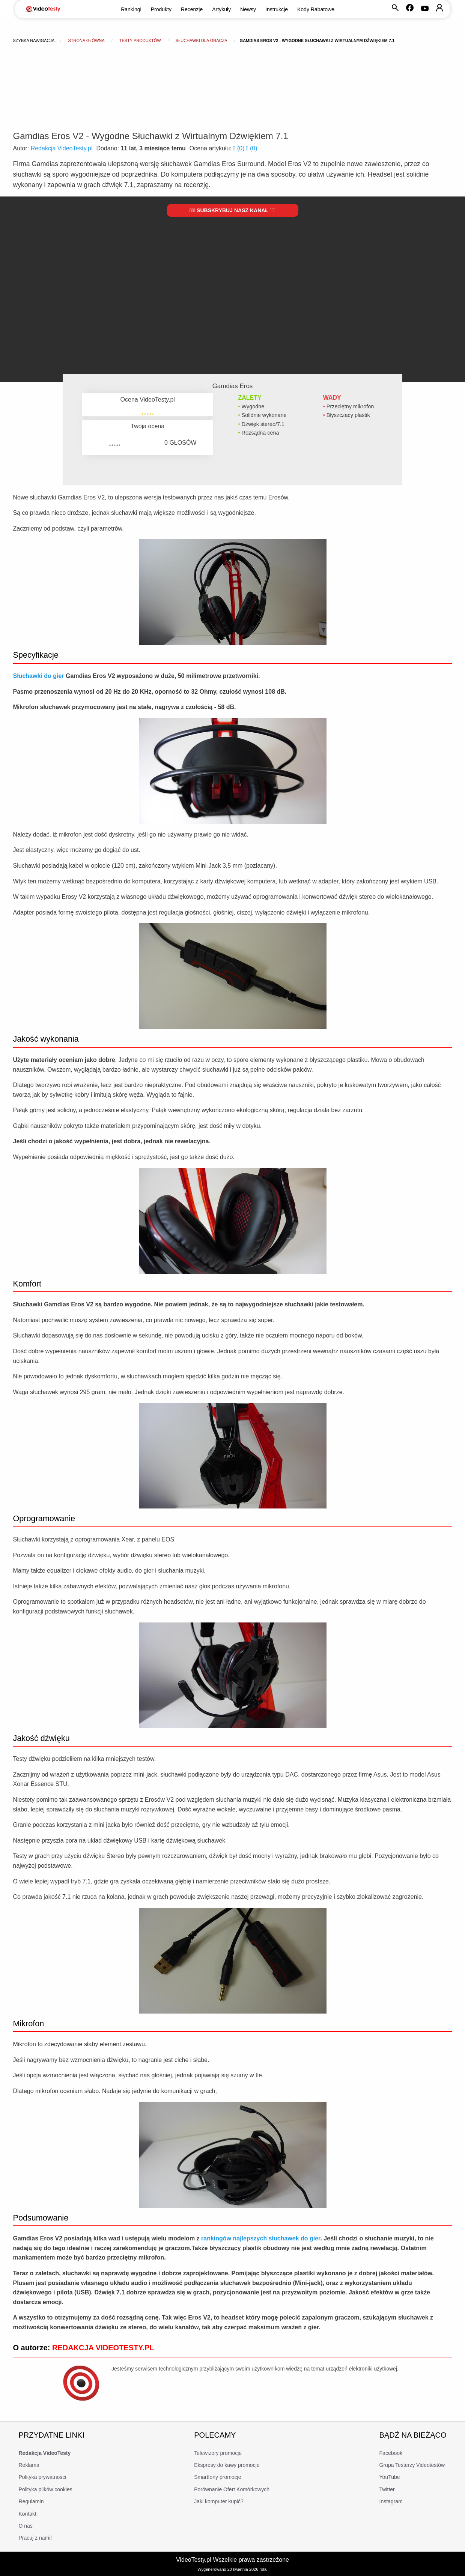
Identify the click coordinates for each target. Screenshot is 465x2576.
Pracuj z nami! (35, 2538)
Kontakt (27, 2514)
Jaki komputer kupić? (219, 2501)
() (239, 148)
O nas (26, 2526)
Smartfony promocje (217, 2477)
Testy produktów (140, 40)
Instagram (391, 2501)
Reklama (29, 2465)
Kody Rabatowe (315, 9)
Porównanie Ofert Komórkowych (231, 2489)
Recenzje (192, 9)
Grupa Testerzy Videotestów (412, 2465)
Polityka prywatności (42, 2477)
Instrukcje (276, 9)
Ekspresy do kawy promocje (226, 2465)
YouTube (389, 2477)
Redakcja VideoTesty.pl (62, 148)
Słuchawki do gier (38, 676)
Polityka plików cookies (45, 2489)
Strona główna (86, 40)
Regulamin (31, 2501)
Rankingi (131, 9)
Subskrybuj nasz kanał (232, 210)
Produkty (161, 9)
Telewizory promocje (218, 2453)
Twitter (387, 2489)
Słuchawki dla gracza (201, 40)
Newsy (248, 9)
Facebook (390, 2453)
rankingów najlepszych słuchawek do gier (260, 2238)
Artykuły (221, 9)
